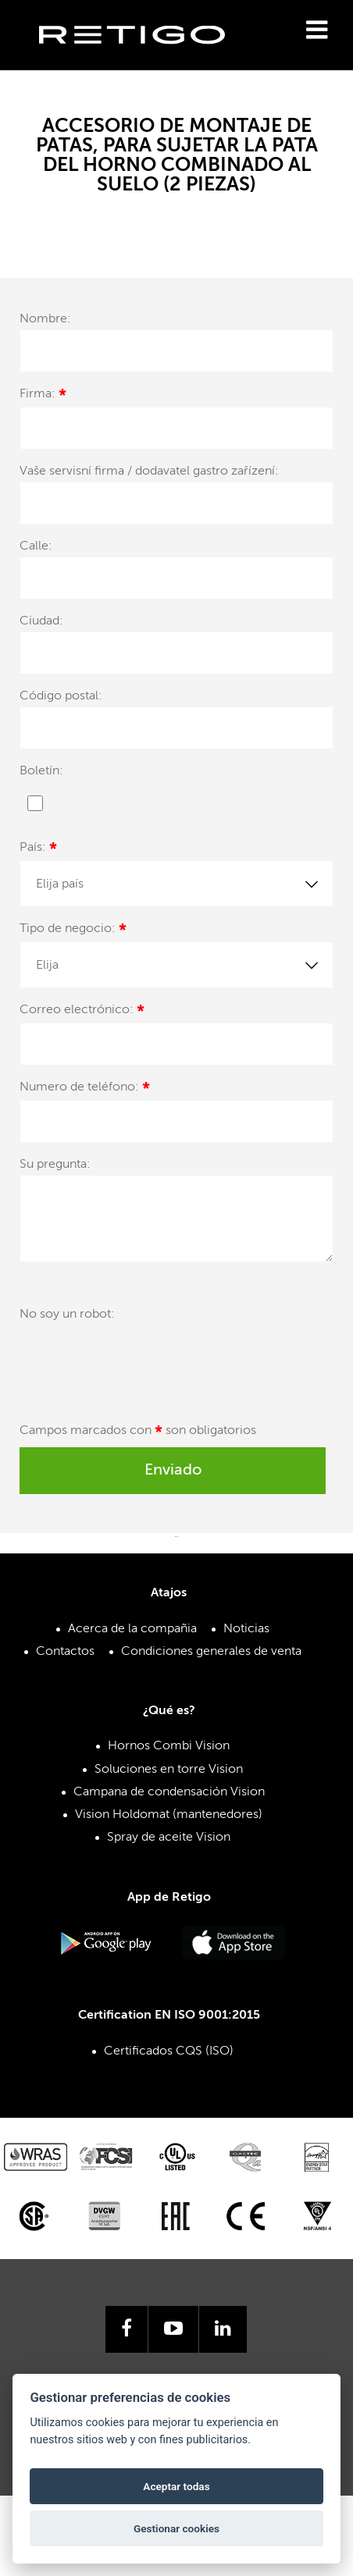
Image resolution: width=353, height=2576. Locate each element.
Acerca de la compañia (132, 1629)
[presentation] (138, 1362)
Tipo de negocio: (73, 931)
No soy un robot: (67, 1314)
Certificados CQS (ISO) (169, 2051)
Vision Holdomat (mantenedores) (168, 1815)
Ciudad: (41, 621)
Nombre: (45, 319)
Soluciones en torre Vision (168, 1769)
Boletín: (41, 771)
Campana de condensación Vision (169, 1792)
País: (38, 849)
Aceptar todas (176, 2486)
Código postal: (61, 696)
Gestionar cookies (176, 2528)
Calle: (36, 546)
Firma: (43, 396)
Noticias (246, 1629)
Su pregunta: (55, 1164)
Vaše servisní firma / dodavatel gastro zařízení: (149, 471)
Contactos (65, 1652)
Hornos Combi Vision (169, 1746)
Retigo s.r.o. (144, 59)
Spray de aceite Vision (168, 1837)
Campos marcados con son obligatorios (138, 1433)
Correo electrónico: (82, 1012)
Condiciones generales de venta (211, 1652)
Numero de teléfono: (85, 1089)
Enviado (172, 1470)
